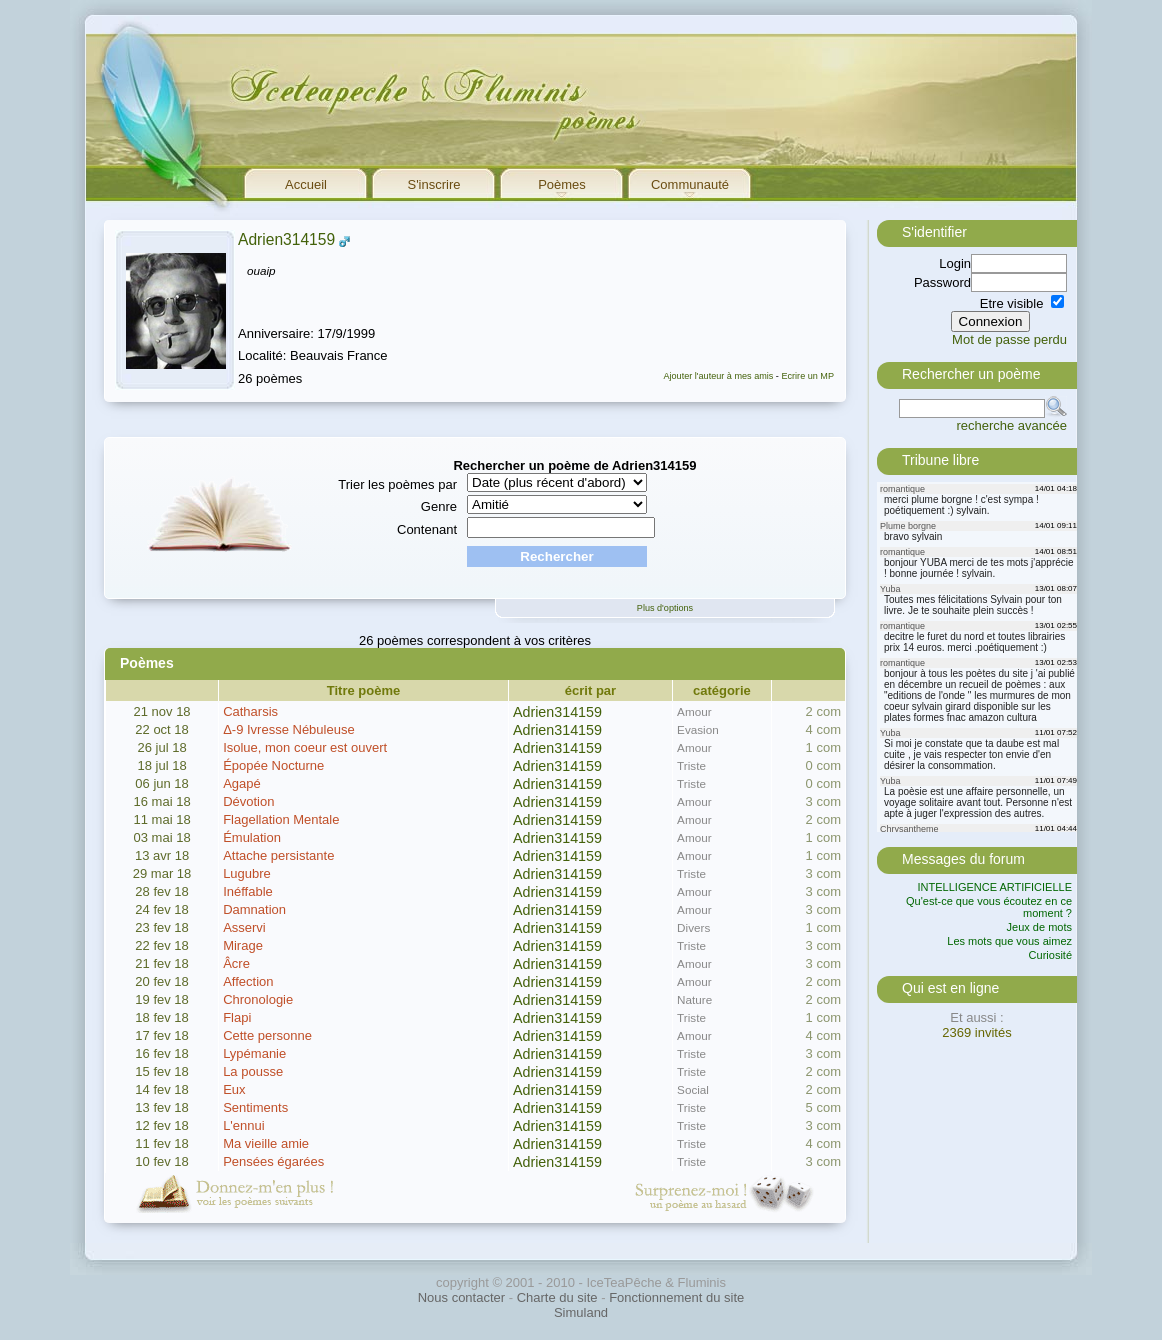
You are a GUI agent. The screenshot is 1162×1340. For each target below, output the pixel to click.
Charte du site (557, 1297)
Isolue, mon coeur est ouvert (305, 747)
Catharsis (250, 711)
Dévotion (248, 801)
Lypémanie (254, 1053)
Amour (694, 711)
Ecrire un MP (807, 376)
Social (693, 1089)
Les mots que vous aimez (1009, 941)
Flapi (237, 1017)
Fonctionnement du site (676, 1297)
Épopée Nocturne (273, 765)
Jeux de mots (1039, 927)
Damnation (254, 909)
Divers (693, 927)
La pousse (253, 1071)
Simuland (581, 1312)
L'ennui (244, 1125)
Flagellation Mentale (281, 819)
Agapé (242, 783)
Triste (691, 765)
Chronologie (258, 999)
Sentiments (255, 1107)
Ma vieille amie (266, 1143)
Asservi (244, 927)
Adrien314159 (286, 239)
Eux (234, 1089)
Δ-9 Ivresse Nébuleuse (289, 729)
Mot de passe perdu (1009, 339)
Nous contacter (461, 1297)
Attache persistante (278, 855)
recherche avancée (1011, 425)
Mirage (243, 945)
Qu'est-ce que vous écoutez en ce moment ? (989, 907)
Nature (694, 999)
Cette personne (267, 1035)
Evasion (698, 729)
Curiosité (1050, 955)
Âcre (236, 963)
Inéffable (248, 891)
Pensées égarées (273, 1161)
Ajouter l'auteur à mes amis (718, 376)
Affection (248, 981)
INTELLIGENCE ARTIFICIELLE (995, 887)
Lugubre (247, 873)
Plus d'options (665, 608)
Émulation (252, 837)
